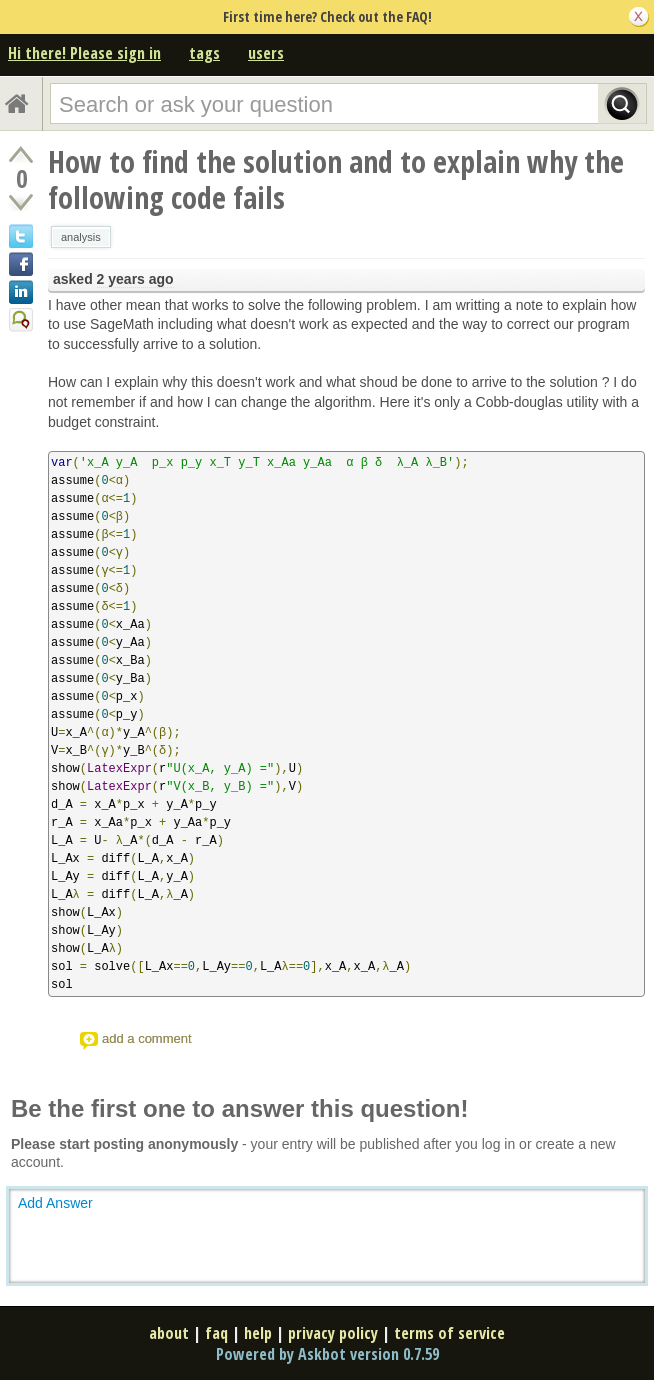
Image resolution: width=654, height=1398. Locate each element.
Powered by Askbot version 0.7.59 (327, 1354)
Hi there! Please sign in (84, 53)
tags (204, 53)
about (169, 1333)
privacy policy (333, 1333)
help (258, 1333)
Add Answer (55, 1203)
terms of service (449, 1333)
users (266, 53)
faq (216, 1333)
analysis (81, 237)
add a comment (147, 1038)
